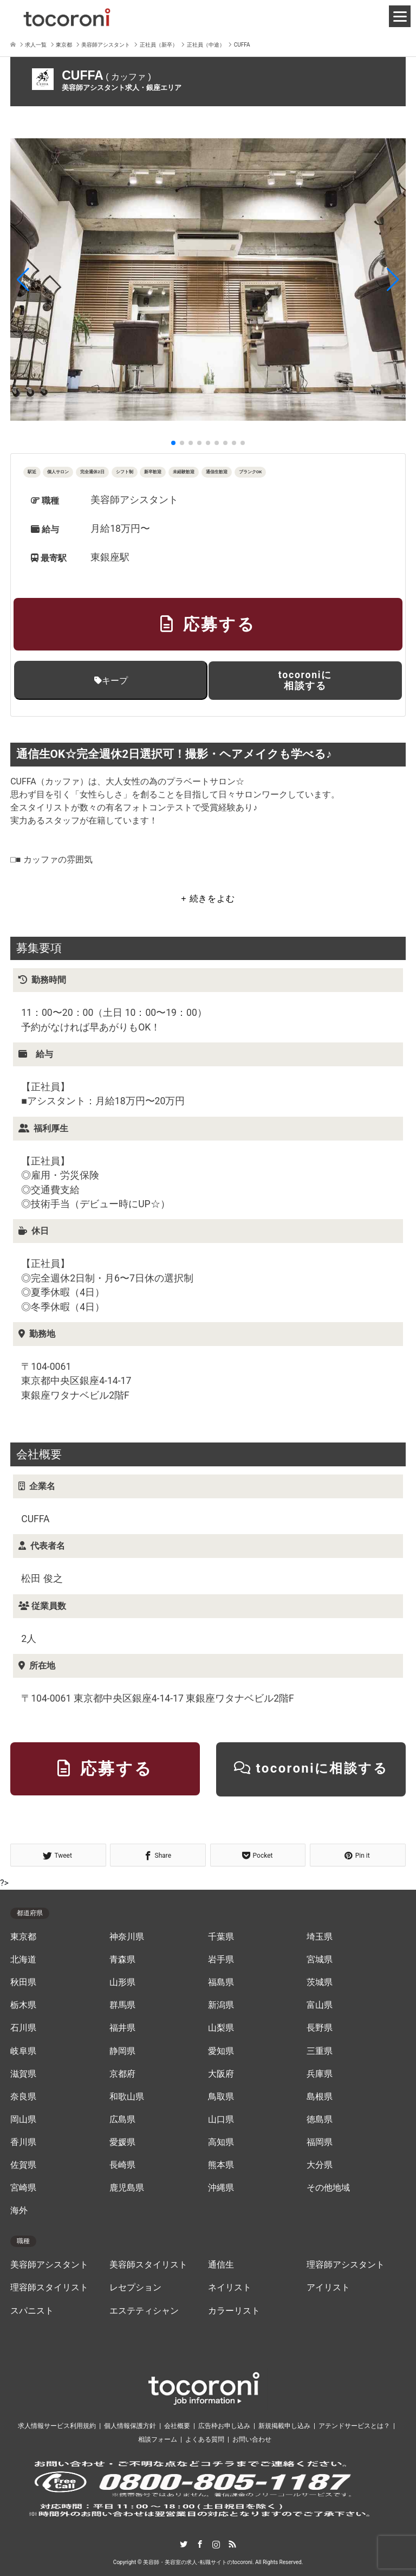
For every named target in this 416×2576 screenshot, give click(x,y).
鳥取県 (221, 2097)
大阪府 (221, 2074)
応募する (208, 624)
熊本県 (221, 2165)
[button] (23, 280)
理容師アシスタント (346, 2265)
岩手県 (221, 1960)
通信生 (221, 2265)
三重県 (320, 2051)
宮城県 (320, 1960)
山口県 (221, 2119)
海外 (19, 2211)
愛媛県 (122, 2142)
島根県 (320, 2097)
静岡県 (122, 2051)
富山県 (320, 2005)
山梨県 (221, 2028)
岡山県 (23, 2119)
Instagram (216, 2544)
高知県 (221, 2142)
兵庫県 (320, 2074)
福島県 (221, 1982)
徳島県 (320, 2119)
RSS (232, 2544)
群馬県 (122, 2005)
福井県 (122, 2028)
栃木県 (23, 2005)
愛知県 (221, 2051)
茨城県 (320, 1982)
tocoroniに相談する (305, 680)
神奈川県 (126, 1937)
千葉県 (221, 1937)
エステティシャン (144, 2311)
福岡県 (320, 2142)
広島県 (122, 2119)
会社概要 (177, 2426)
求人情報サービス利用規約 (57, 2426)
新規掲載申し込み (284, 2426)
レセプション (135, 2287)
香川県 (23, 2142)
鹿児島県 (126, 2188)
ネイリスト (229, 2287)
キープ (111, 680)
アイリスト (328, 2287)
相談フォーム (157, 2439)
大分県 (320, 2165)
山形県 (122, 1982)
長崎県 (122, 2165)
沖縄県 (221, 2188)
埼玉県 (320, 1937)
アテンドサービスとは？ (354, 2426)
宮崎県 (23, 2188)
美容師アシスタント (49, 2265)
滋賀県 (23, 2074)
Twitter (183, 2544)
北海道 (23, 1960)
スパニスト (32, 2311)
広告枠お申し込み (224, 2426)
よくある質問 (204, 2439)
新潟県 (221, 2005)
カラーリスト (234, 2311)
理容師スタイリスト (49, 2287)
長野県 (320, 2028)
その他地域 (328, 2188)
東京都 (23, 1937)
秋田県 (23, 1982)
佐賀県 (23, 2165)
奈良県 (23, 2097)
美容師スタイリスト (148, 2265)
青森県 (122, 1960)
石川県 (23, 2028)
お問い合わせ (251, 2439)
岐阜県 (23, 2051)
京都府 (122, 2074)
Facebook (200, 2544)
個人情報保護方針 (130, 2426)
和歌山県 (126, 2097)
